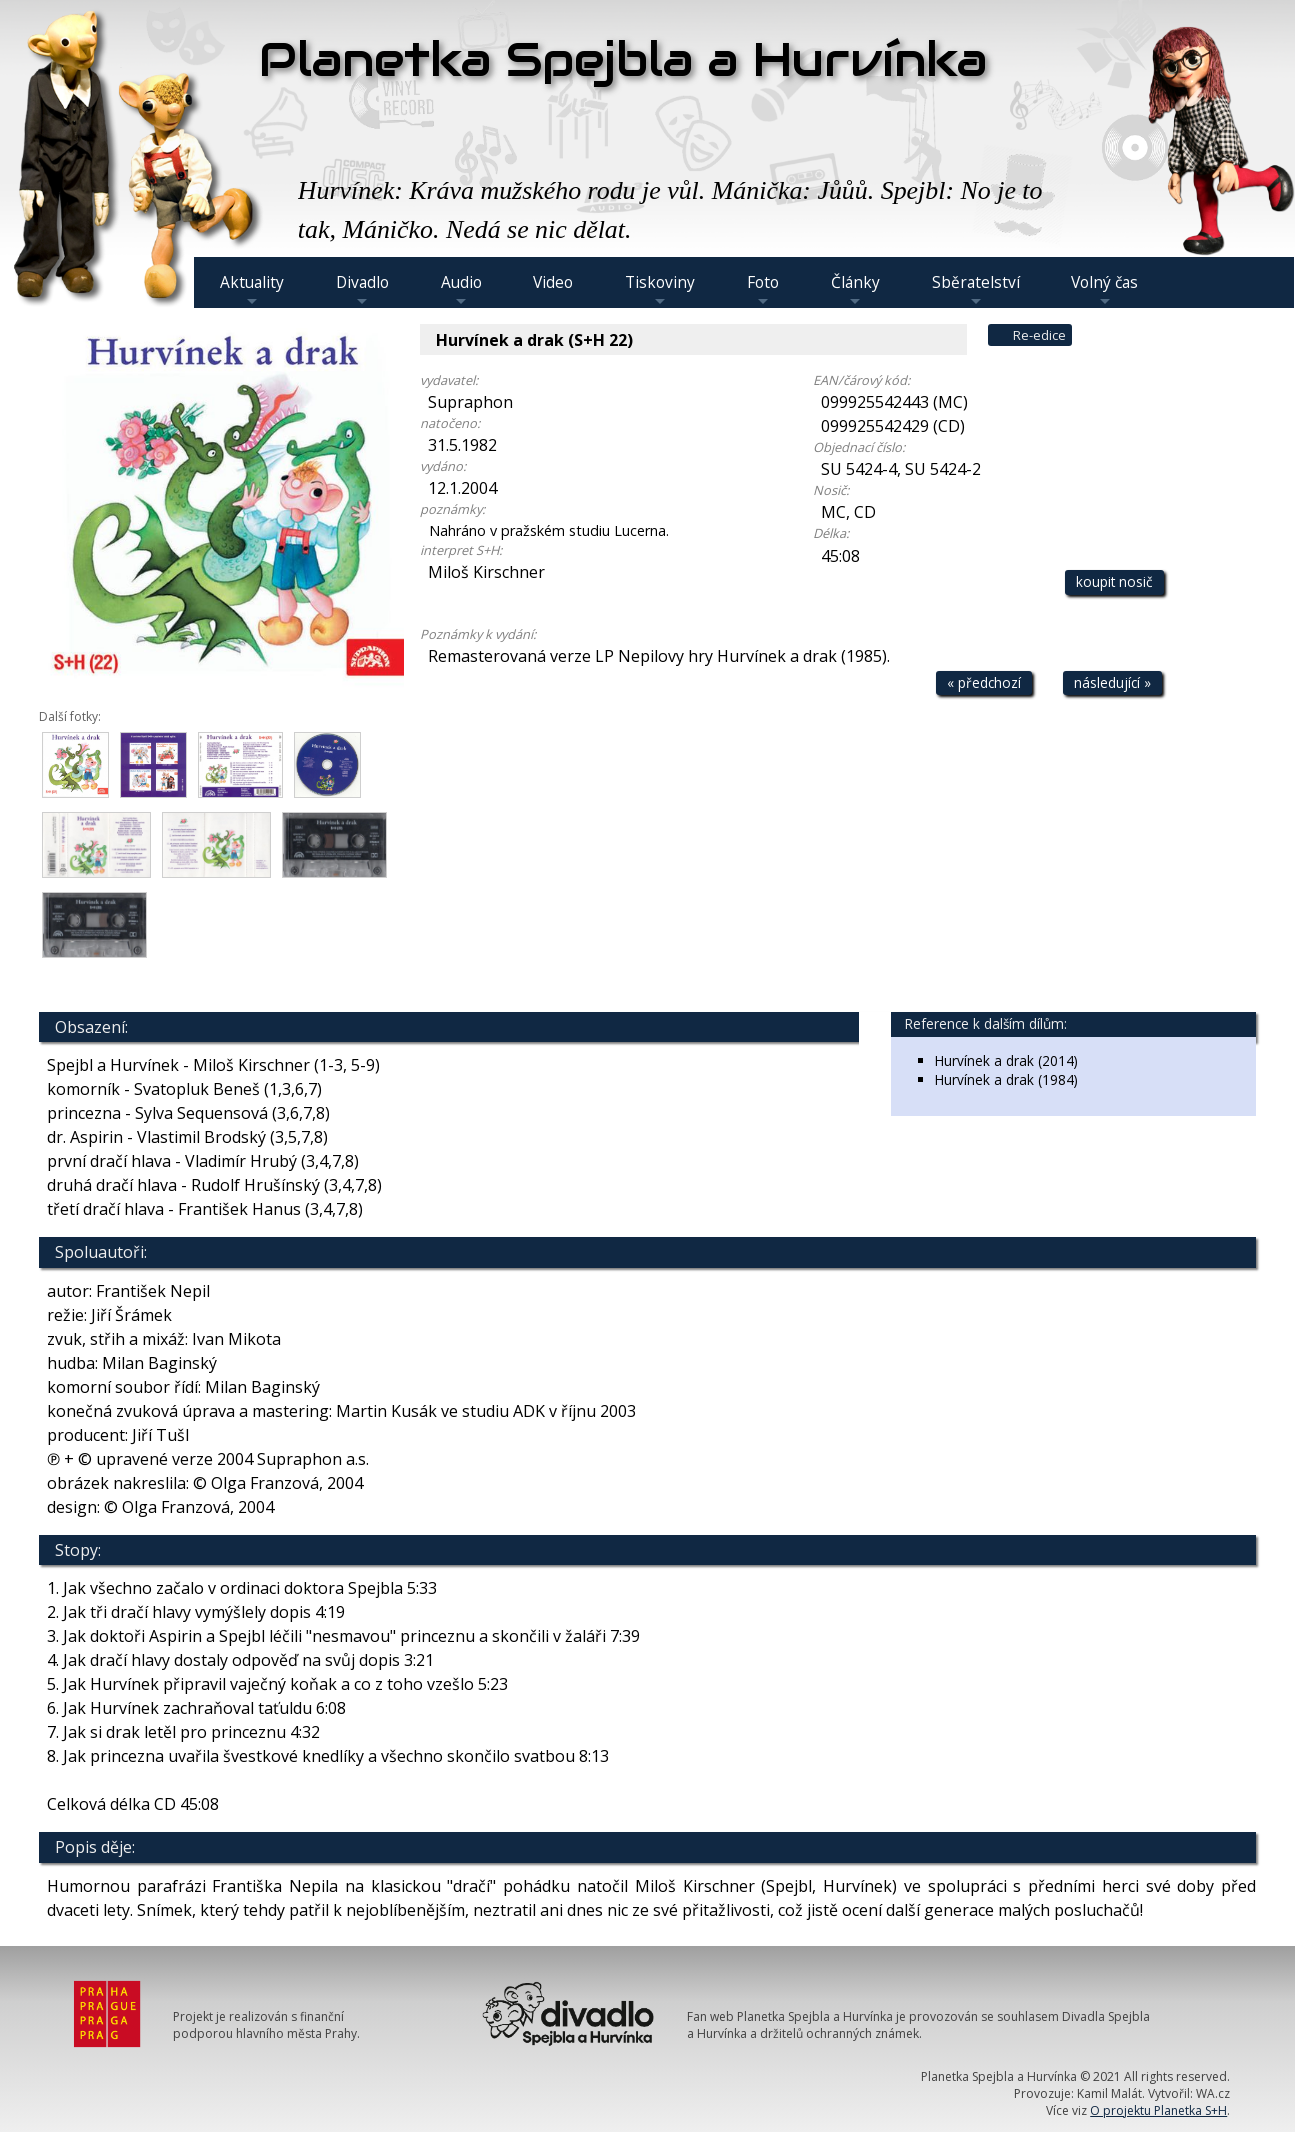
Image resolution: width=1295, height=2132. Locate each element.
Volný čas (1104, 290)
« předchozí (984, 682)
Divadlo (362, 290)
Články (855, 290)
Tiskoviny (660, 290)
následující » (1112, 682)
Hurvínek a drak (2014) (1006, 1060)
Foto (763, 290)
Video (553, 282)
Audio (461, 290)
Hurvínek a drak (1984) (1006, 1079)
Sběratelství (976, 290)
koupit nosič (1114, 581)
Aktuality (252, 290)
